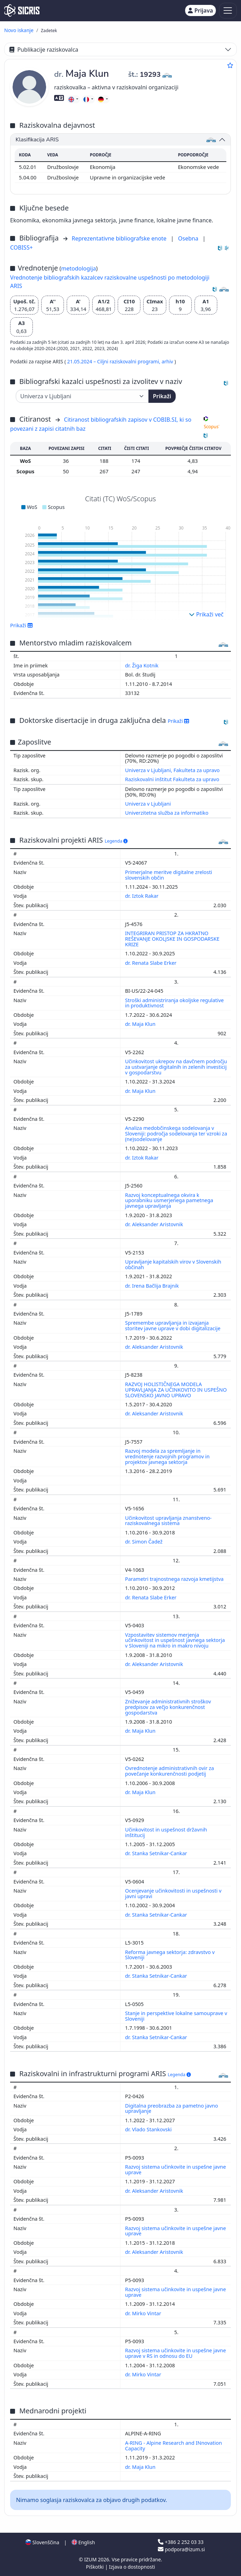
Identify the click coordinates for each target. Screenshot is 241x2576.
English (83, 2542)
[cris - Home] (21, 10)
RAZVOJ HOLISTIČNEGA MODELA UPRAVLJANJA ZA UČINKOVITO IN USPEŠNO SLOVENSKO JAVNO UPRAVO (176, 1390)
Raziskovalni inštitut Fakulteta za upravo (172, 779)
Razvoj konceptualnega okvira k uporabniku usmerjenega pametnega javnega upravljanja (169, 1200)
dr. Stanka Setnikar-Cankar (156, 1853)
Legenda (116, 841)
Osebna (189, 238)
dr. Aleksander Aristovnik (154, 1224)
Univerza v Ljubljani (148, 803)
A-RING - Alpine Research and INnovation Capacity (173, 2446)
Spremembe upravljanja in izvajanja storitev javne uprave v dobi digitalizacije (173, 1325)
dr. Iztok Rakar (142, 896)
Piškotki (95, 2566)
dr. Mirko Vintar (143, 2313)
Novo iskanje (19, 30)
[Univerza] (82, 396)
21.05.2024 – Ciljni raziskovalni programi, (114, 361)
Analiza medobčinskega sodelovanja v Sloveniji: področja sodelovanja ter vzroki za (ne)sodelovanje (176, 1133)
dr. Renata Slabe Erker (151, 963)
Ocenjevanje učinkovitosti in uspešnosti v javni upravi (173, 1893)
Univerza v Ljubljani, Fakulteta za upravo (172, 770)
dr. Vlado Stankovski (149, 2129)
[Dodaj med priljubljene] (230, 65)
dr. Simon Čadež (144, 1541)
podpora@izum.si (181, 2549)
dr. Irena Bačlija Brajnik (152, 1285)
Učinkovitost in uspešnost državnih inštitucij (166, 1832)
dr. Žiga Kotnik (142, 665)
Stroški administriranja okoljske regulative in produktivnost (174, 1003)
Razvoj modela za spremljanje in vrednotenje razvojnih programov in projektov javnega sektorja (167, 1456)
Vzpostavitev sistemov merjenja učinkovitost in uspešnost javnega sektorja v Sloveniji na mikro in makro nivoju (175, 1640)
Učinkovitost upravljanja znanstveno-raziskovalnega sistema (168, 1521)
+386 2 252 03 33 (180, 2542)
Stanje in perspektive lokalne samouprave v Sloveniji (176, 2016)
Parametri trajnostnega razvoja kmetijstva (175, 1579)
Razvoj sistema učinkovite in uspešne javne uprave (175, 2169)
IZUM (91, 2559)
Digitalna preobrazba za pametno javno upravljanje (171, 2108)
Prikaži (162, 396)
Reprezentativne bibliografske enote (120, 238)
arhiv (168, 361)
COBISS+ (21, 247)
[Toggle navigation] (228, 10)
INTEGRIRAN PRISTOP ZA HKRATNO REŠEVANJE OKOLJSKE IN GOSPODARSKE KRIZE (172, 939)
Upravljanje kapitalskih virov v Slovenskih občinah (173, 1264)
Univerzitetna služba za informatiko (167, 812)
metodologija (78, 268)
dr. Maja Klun (141, 1024)
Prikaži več (206, 614)
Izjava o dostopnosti (132, 2566)
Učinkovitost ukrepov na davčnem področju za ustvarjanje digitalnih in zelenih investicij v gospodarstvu (176, 1067)
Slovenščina (42, 2542)
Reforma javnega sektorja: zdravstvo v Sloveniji (169, 1955)
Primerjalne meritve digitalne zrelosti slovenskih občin (168, 875)
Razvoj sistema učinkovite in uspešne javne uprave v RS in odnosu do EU (175, 2353)
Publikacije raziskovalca (43, 49)
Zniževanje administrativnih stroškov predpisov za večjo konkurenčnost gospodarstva (168, 1707)
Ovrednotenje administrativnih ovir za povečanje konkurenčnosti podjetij (169, 1771)
